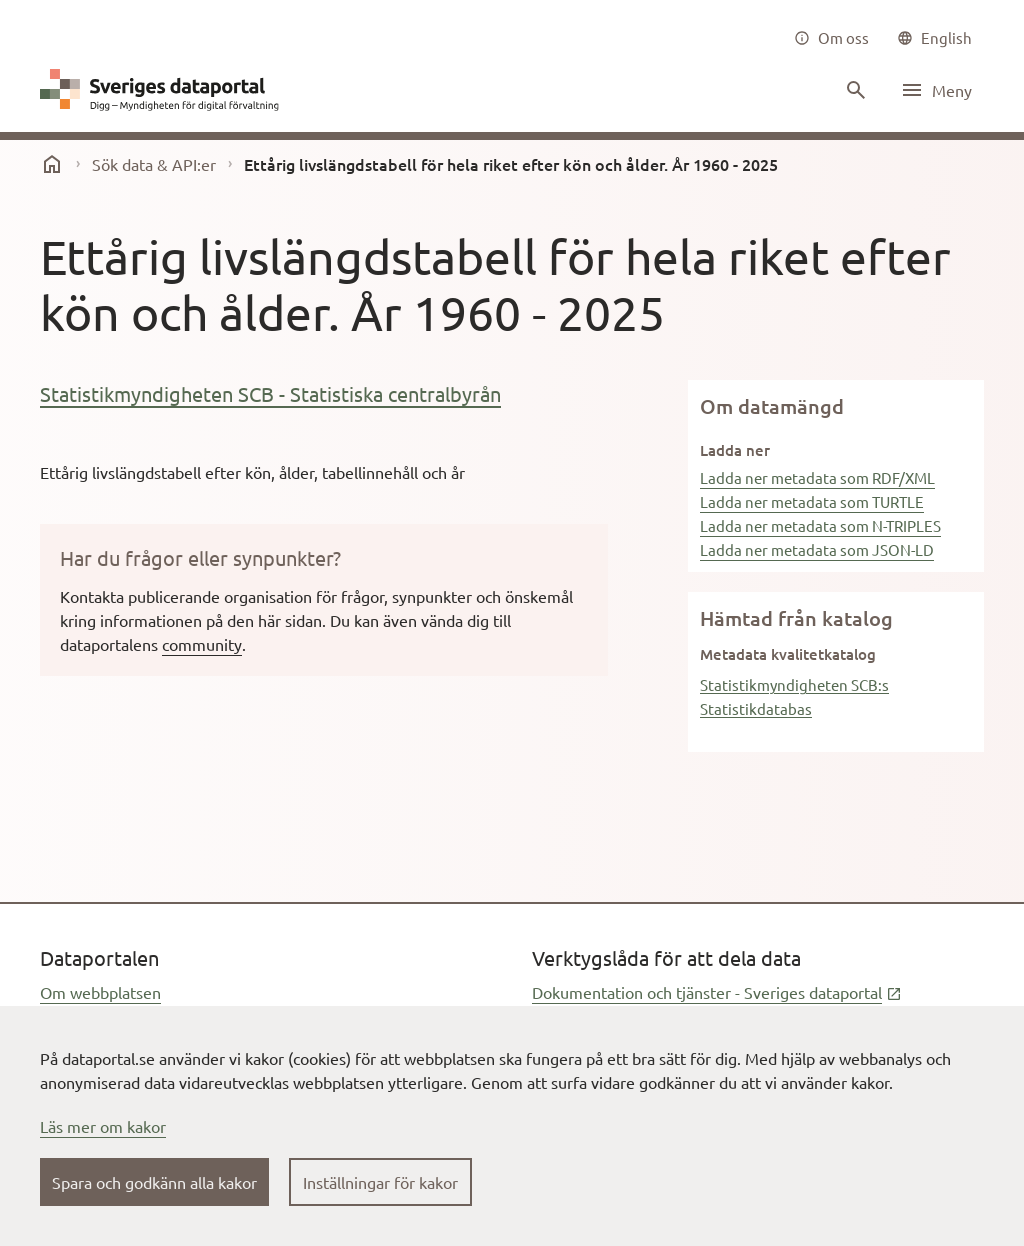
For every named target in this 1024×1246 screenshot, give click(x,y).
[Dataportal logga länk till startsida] (164, 90)
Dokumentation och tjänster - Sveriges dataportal (717, 992)
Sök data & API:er (154, 164)
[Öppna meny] (936, 90)
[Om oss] (831, 38)
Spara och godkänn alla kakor (154, 1182)
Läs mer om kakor (103, 1126)
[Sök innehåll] (854, 90)
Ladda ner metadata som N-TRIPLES (820, 525)
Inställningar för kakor (380, 1182)
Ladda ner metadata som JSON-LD (817, 549)
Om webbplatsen (100, 992)
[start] (52, 164)
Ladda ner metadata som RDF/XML (817, 477)
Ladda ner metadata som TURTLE (812, 501)
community (202, 644)
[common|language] (934, 38)
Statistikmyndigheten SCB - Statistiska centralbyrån (270, 393)
